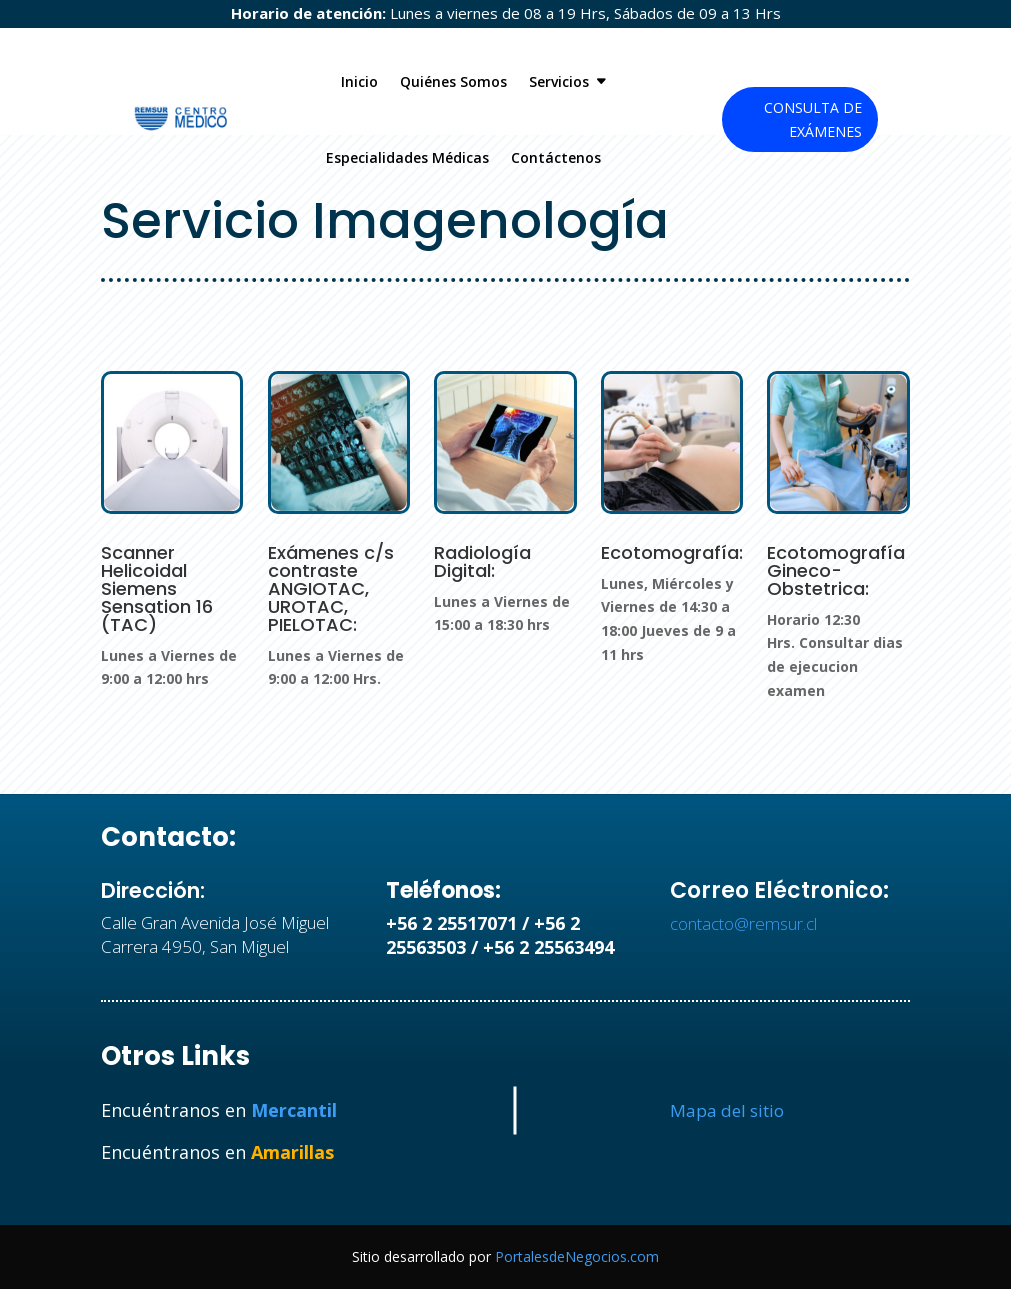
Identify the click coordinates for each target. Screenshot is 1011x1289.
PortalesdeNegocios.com (577, 1256)
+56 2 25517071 (451, 923)
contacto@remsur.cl (743, 923)
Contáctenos (556, 157)
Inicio (359, 81)
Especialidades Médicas (407, 157)
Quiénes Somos (453, 81)
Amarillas (292, 1152)
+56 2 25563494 (548, 947)
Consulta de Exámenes (813, 119)
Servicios (559, 81)
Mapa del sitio (727, 1110)
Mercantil (294, 1110)
